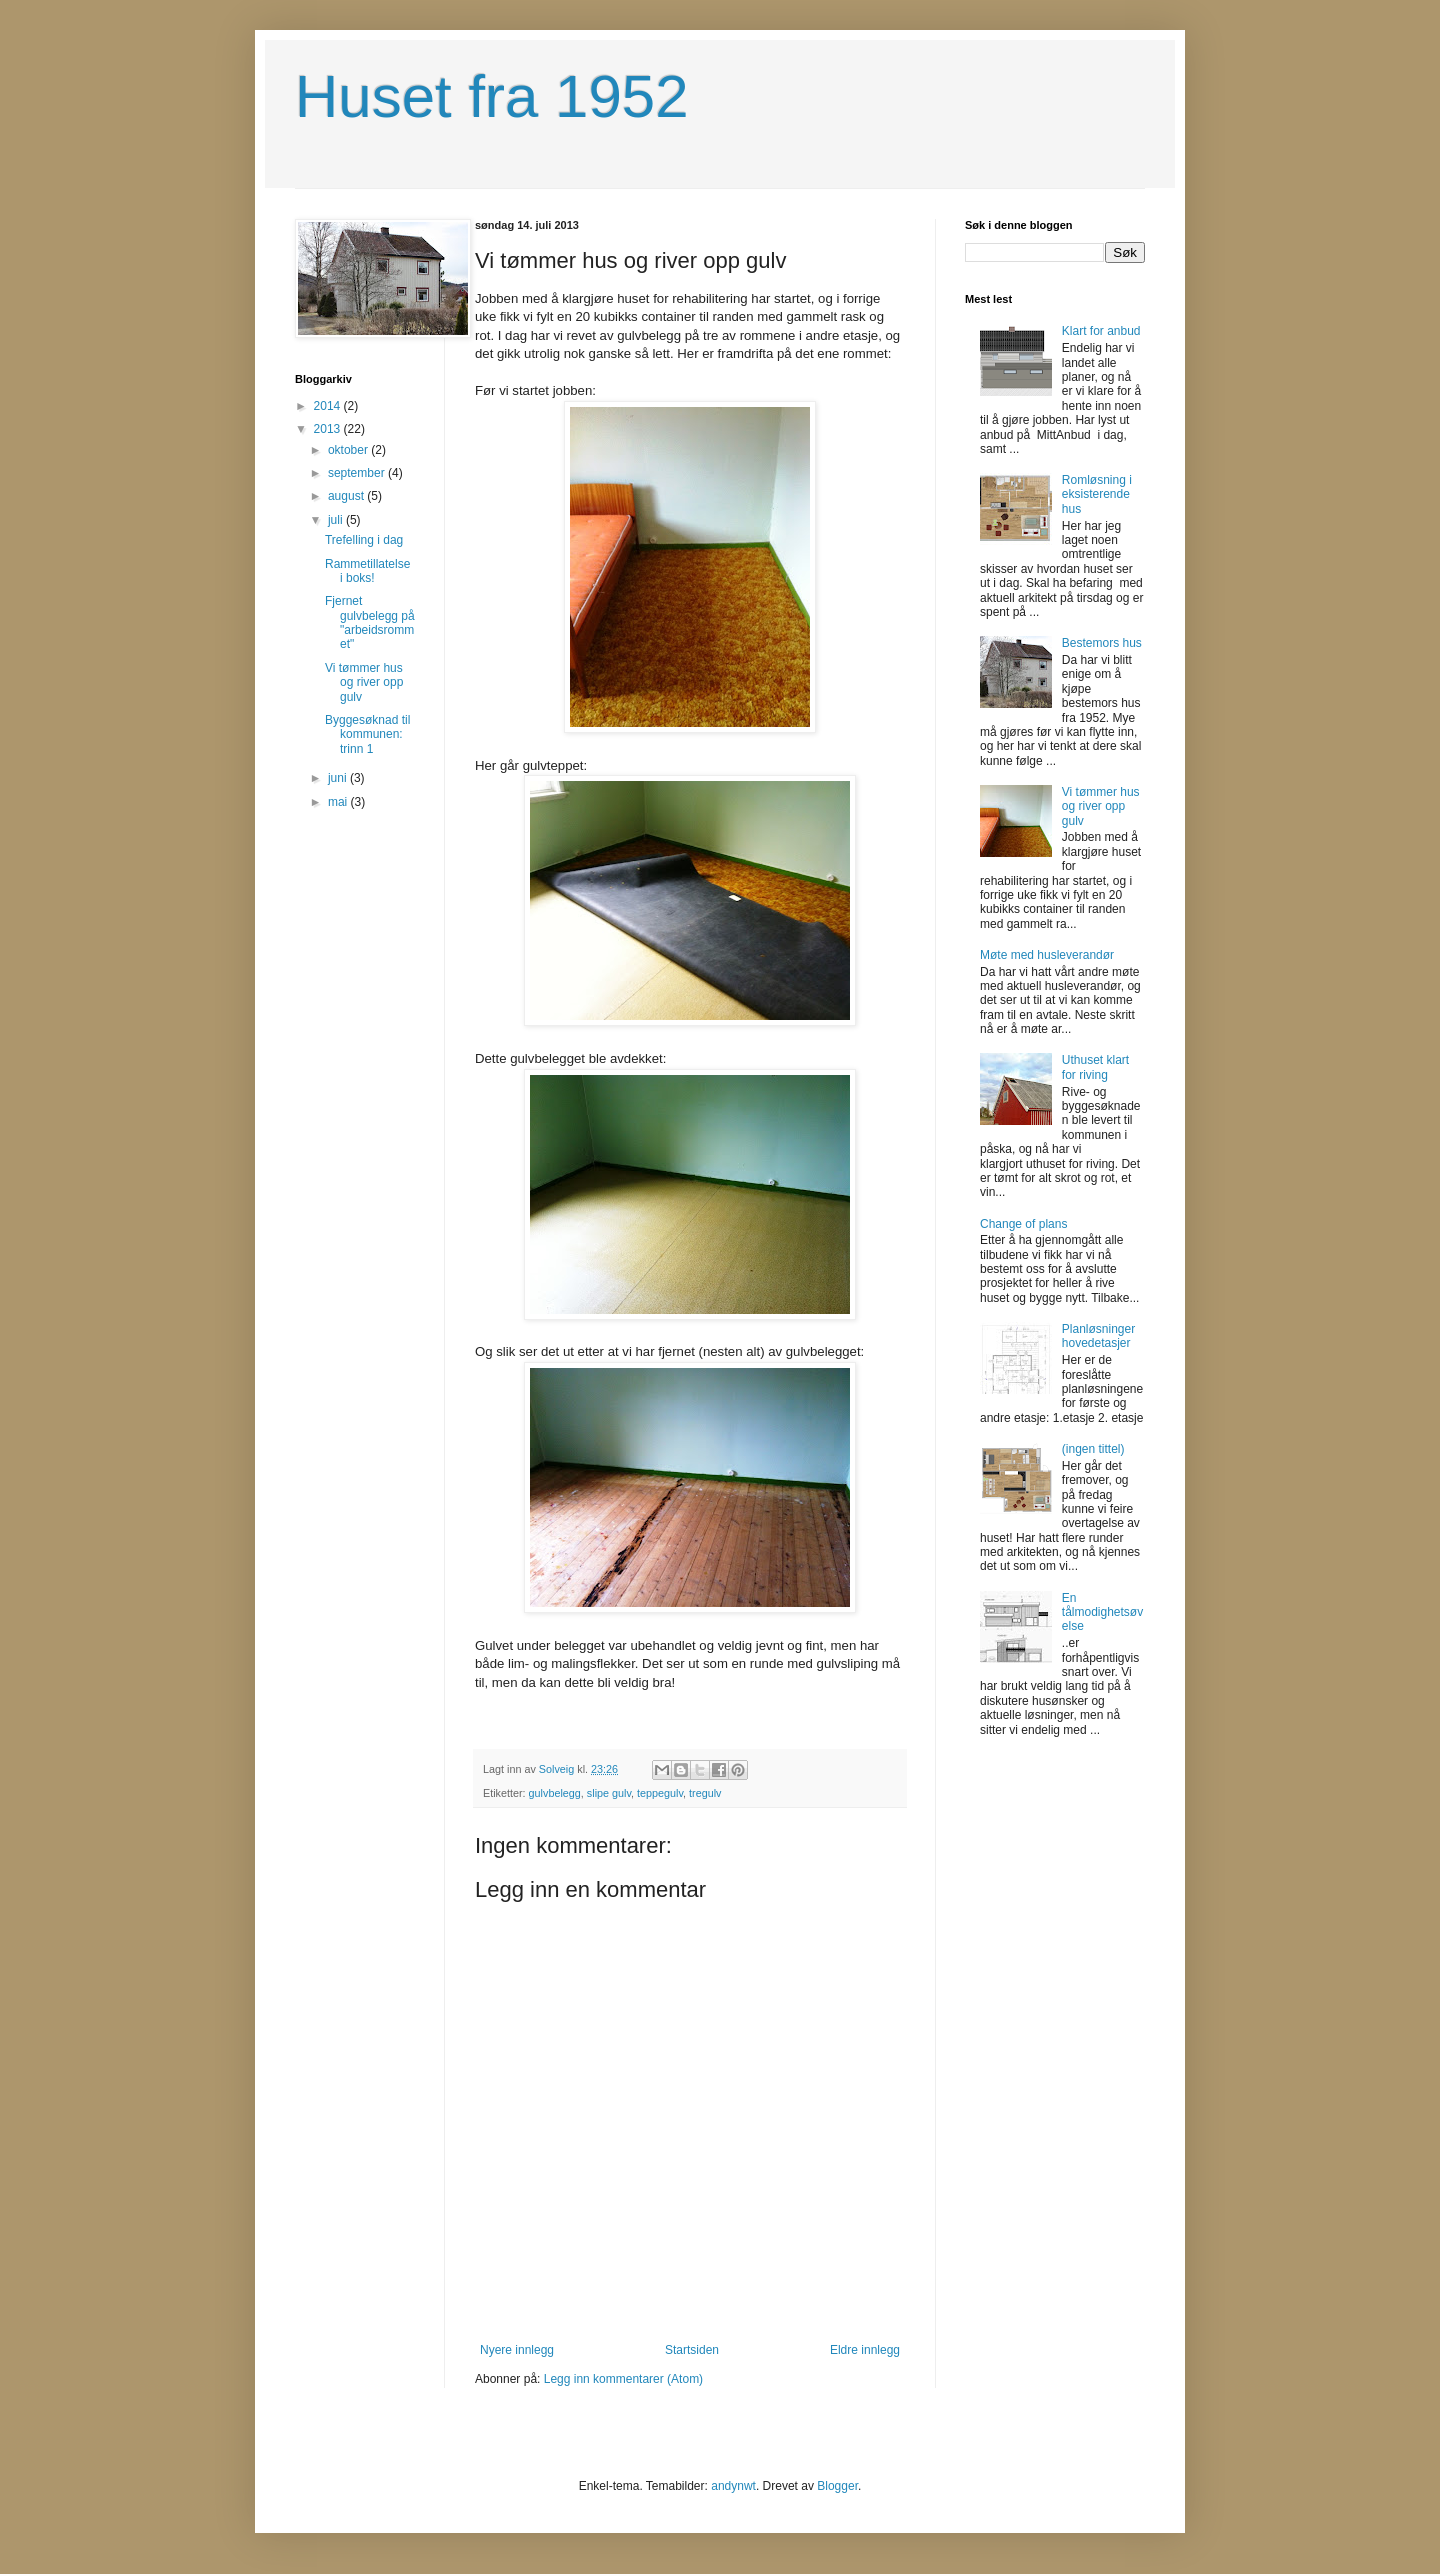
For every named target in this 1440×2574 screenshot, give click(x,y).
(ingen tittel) (1093, 1449)
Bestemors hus (1102, 643)
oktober (349, 450)
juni (339, 778)
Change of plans (1023, 1224)
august (347, 496)
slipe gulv (609, 1793)
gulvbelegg (555, 1793)
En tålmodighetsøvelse (1102, 1612)
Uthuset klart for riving (1095, 1067)
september (358, 473)
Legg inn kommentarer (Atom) (623, 2379)
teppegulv (660, 1793)
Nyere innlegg (517, 2350)
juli (337, 520)
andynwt (733, 2486)
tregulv (705, 1793)
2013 (329, 429)
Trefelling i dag (364, 540)
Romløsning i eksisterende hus (1097, 494)
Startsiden (692, 2350)
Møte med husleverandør (1047, 955)
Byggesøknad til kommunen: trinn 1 (367, 734)
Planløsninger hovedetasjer (1098, 1336)
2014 (329, 406)
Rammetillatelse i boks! (367, 571)
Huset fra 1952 (492, 96)
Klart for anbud (1101, 331)
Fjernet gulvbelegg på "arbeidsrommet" (370, 622)
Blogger (837, 2486)
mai (339, 802)
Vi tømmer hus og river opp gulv (364, 682)
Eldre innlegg (865, 2350)
